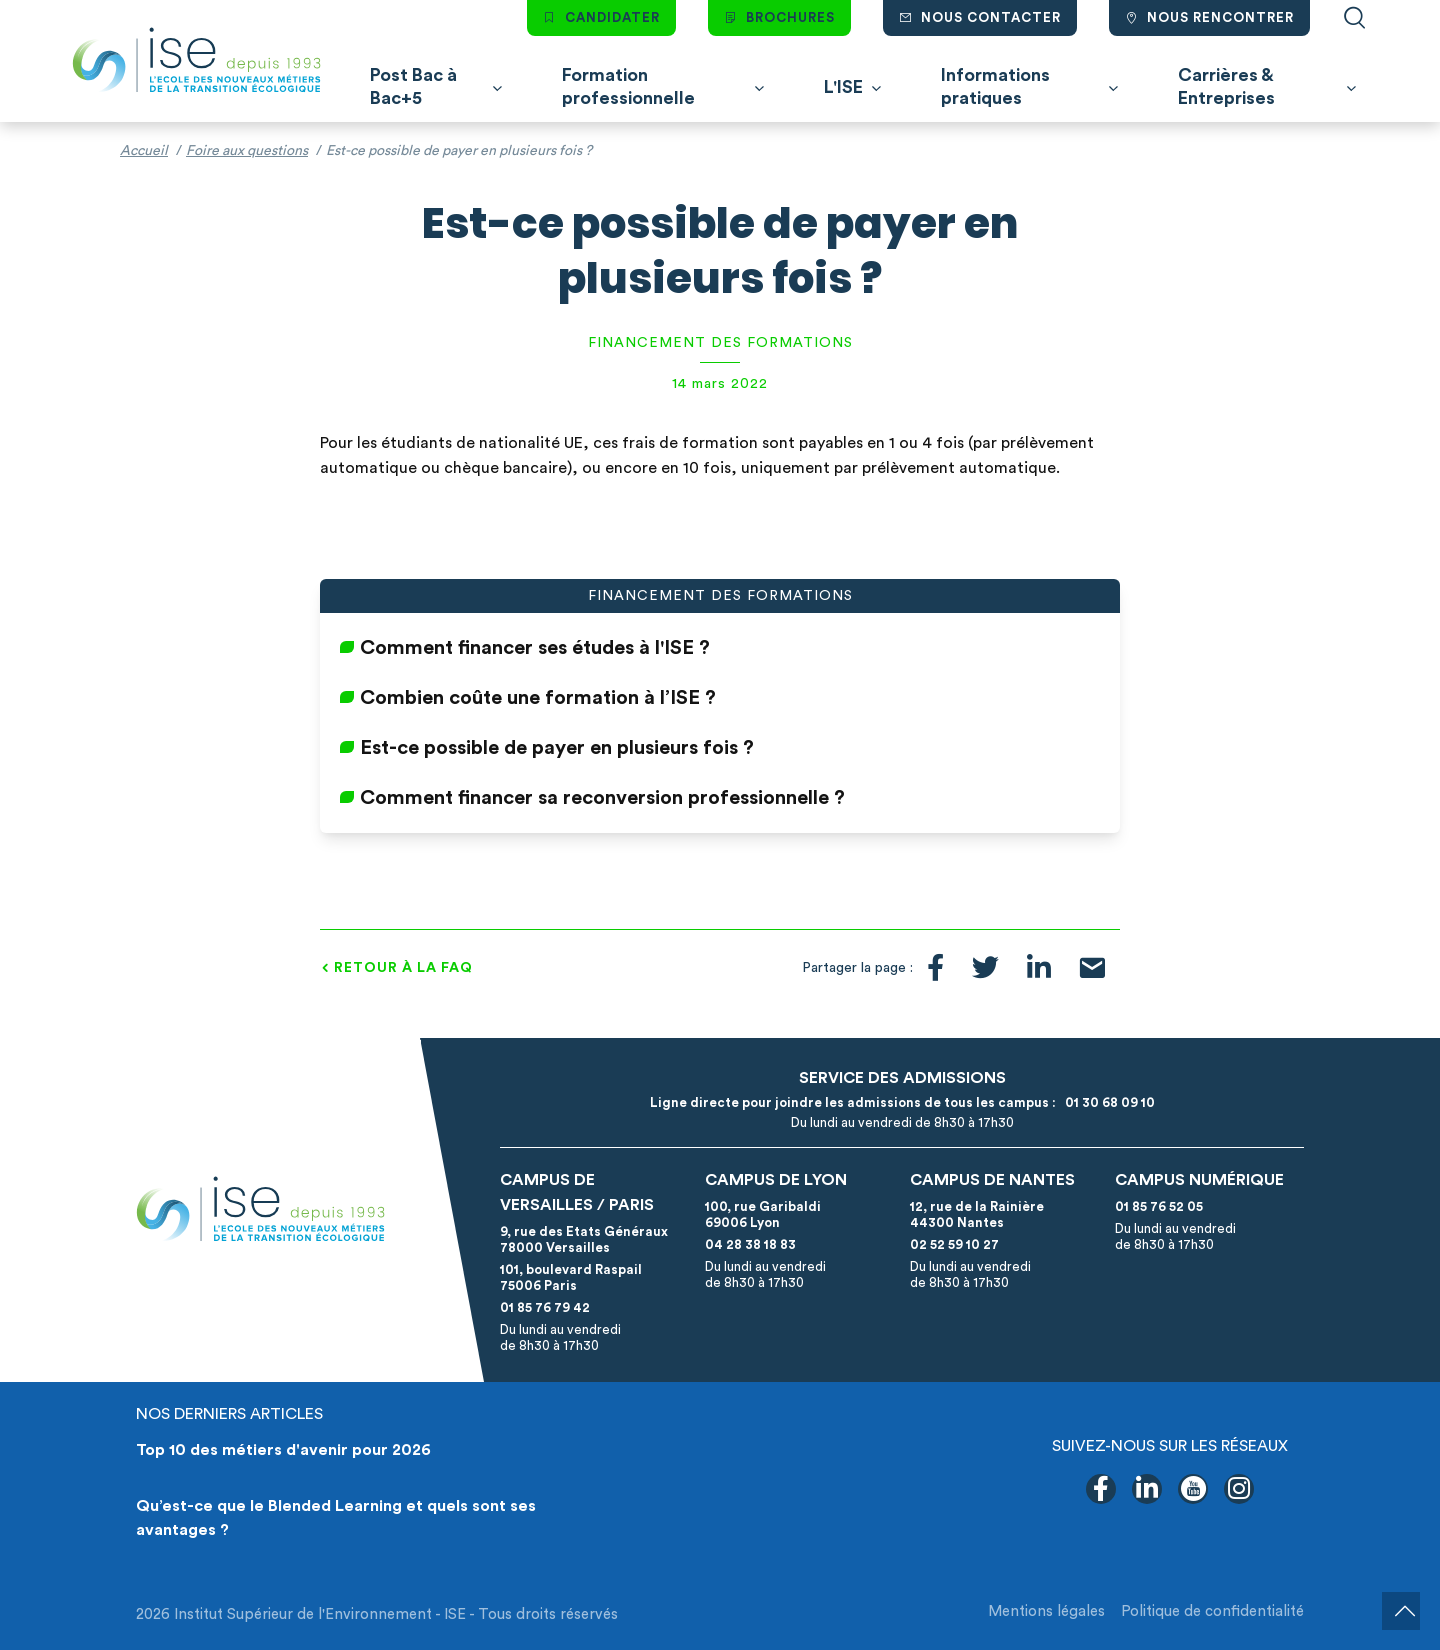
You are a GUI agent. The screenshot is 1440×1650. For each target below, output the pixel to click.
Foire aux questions (247, 151)
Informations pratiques (995, 86)
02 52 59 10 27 (954, 1244)
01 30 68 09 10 (1107, 1102)
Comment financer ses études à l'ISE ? (535, 648)
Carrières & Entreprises (1226, 86)
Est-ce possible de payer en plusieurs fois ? (557, 748)
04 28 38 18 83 (750, 1244)
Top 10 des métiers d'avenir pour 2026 (283, 1450)
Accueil (144, 151)
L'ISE (843, 87)
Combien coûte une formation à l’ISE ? (538, 698)
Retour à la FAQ (403, 968)
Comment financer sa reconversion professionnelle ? (602, 798)
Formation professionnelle (628, 86)
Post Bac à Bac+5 (413, 86)
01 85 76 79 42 (545, 1307)
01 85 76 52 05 (1159, 1206)
